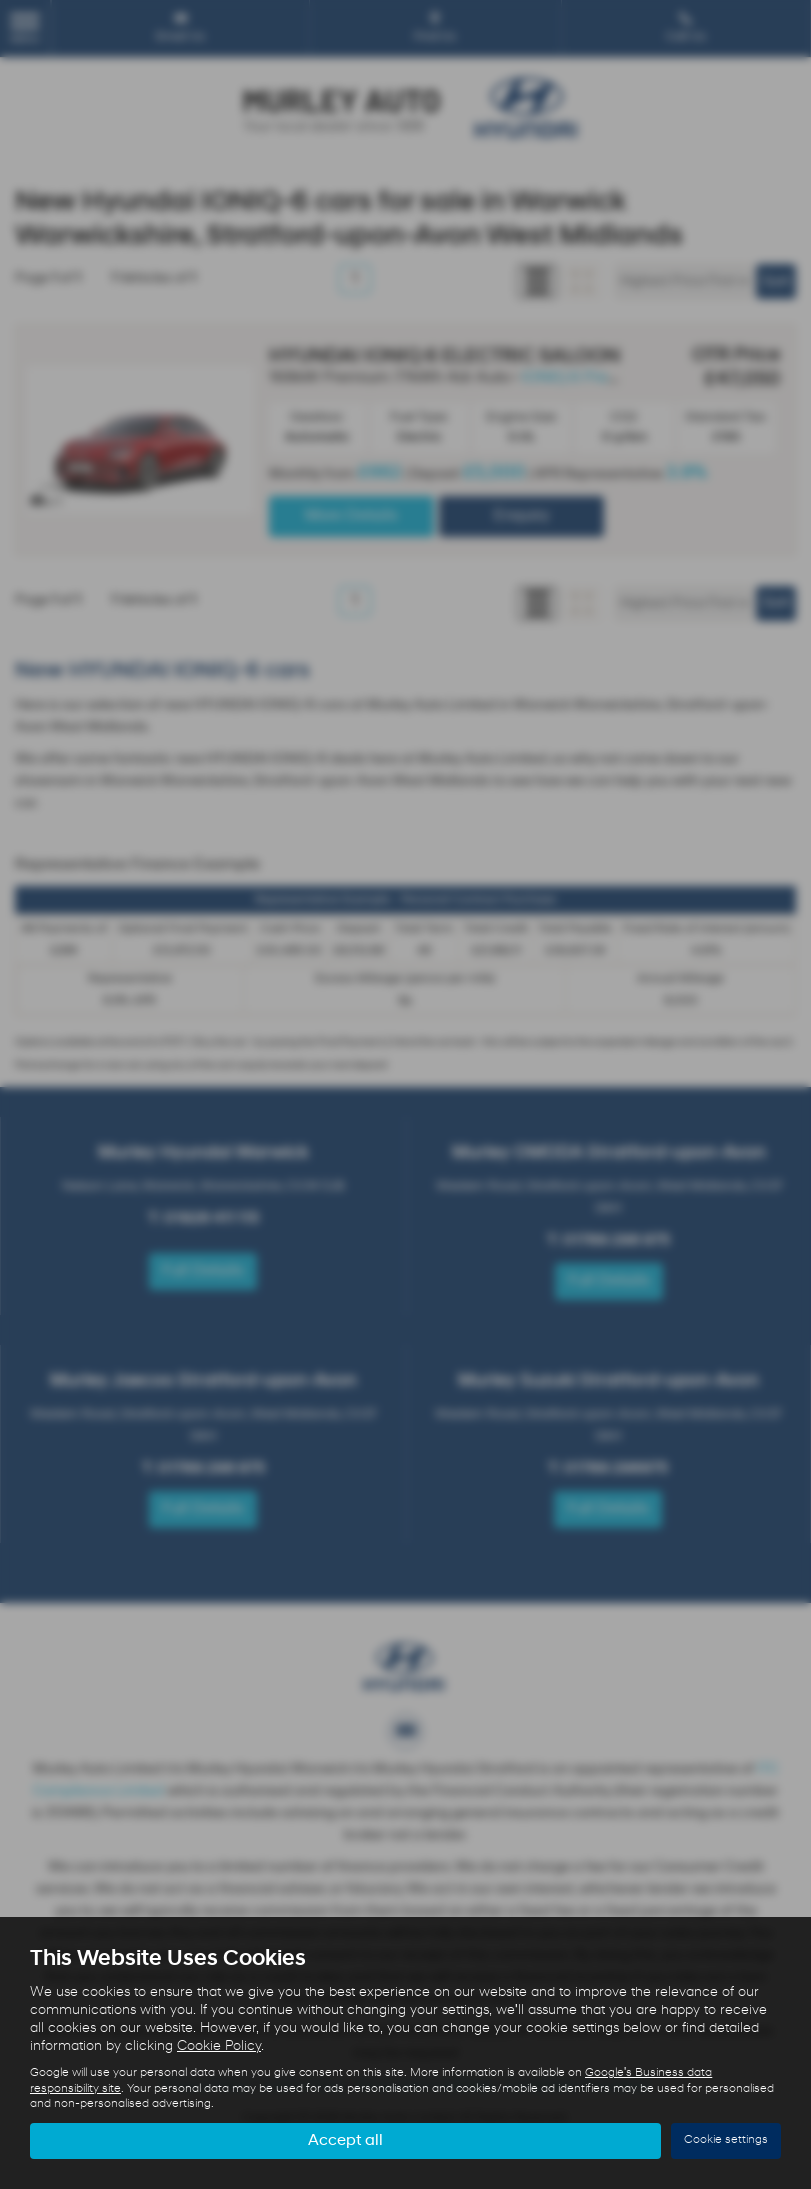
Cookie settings (726, 2140)
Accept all (345, 2140)
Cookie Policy (219, 2046)
